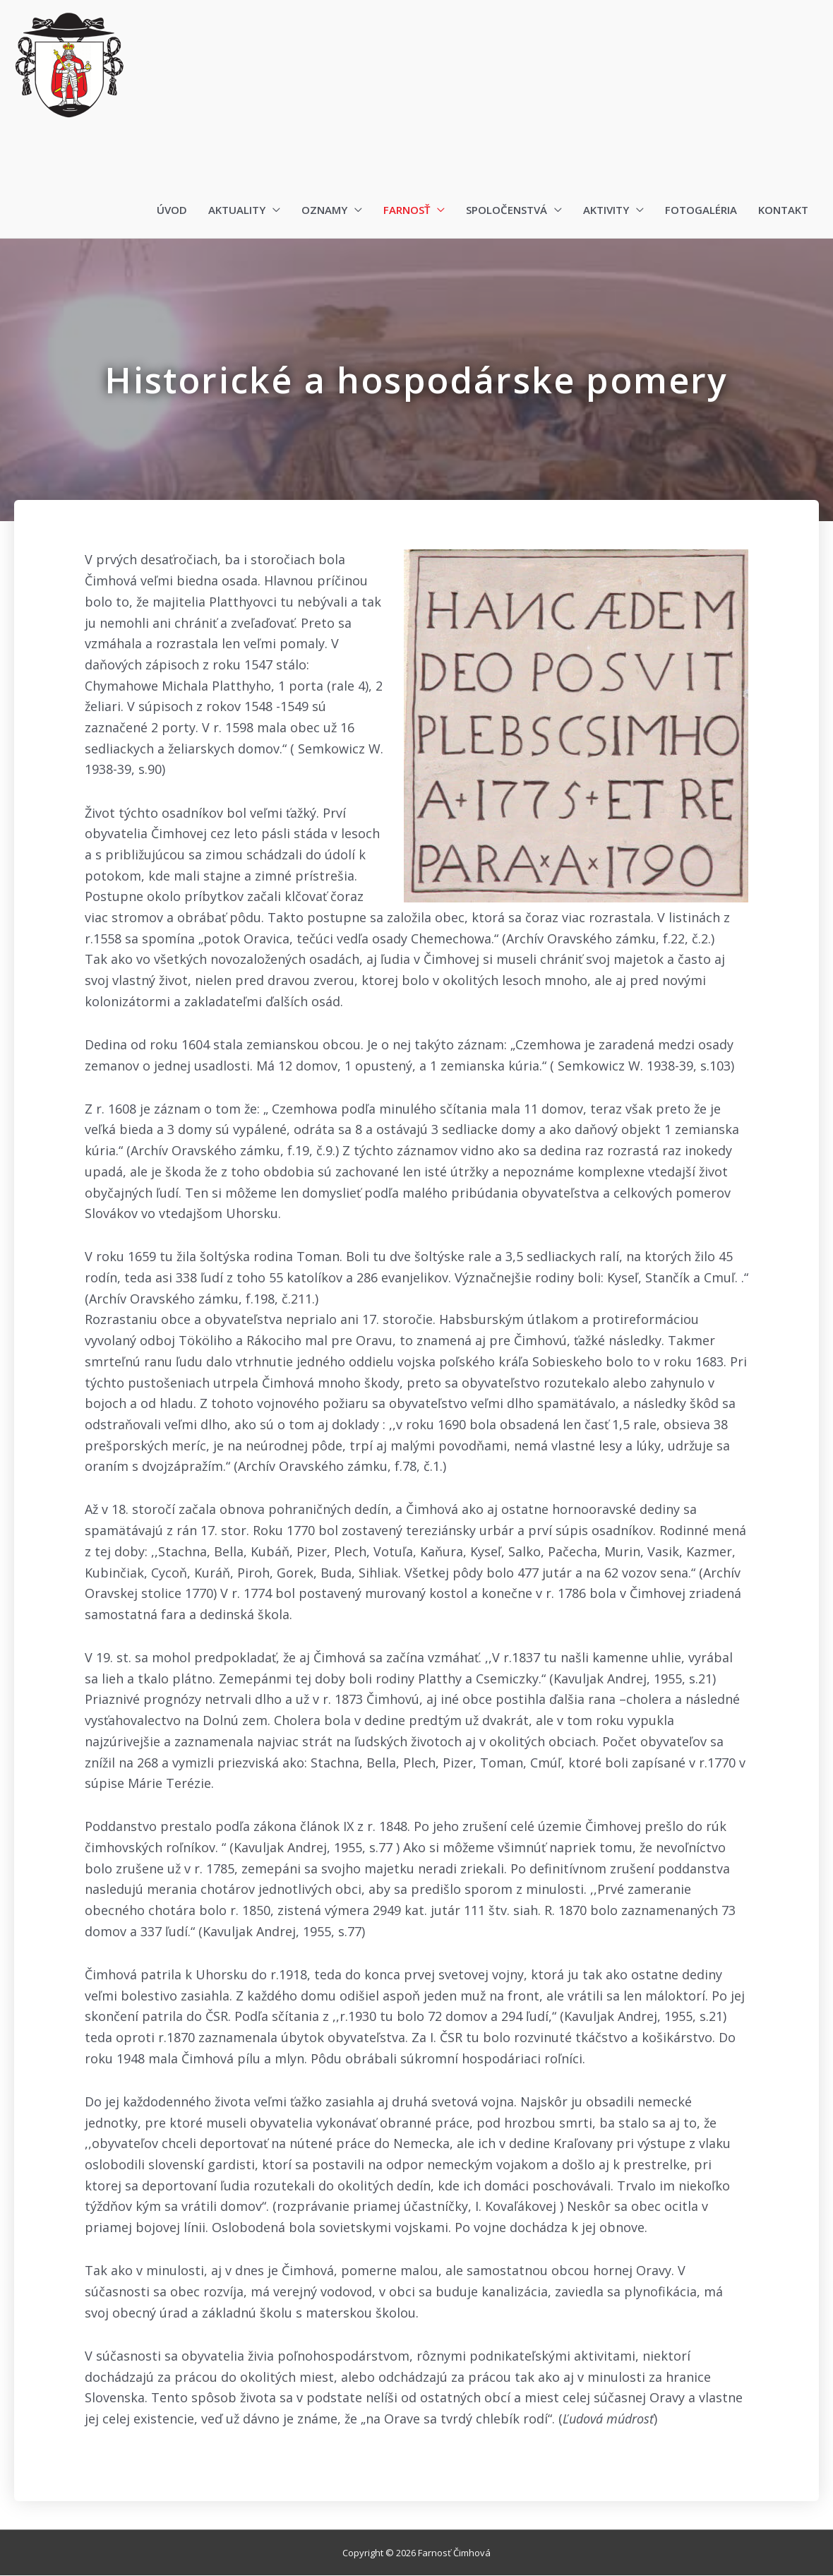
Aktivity (606, 210)
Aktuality (236, 210)
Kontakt (783, 210)
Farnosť (406, 210)
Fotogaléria (701, 210)
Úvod (172, 210)
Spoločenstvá (506, 210)
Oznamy (324, 210)
